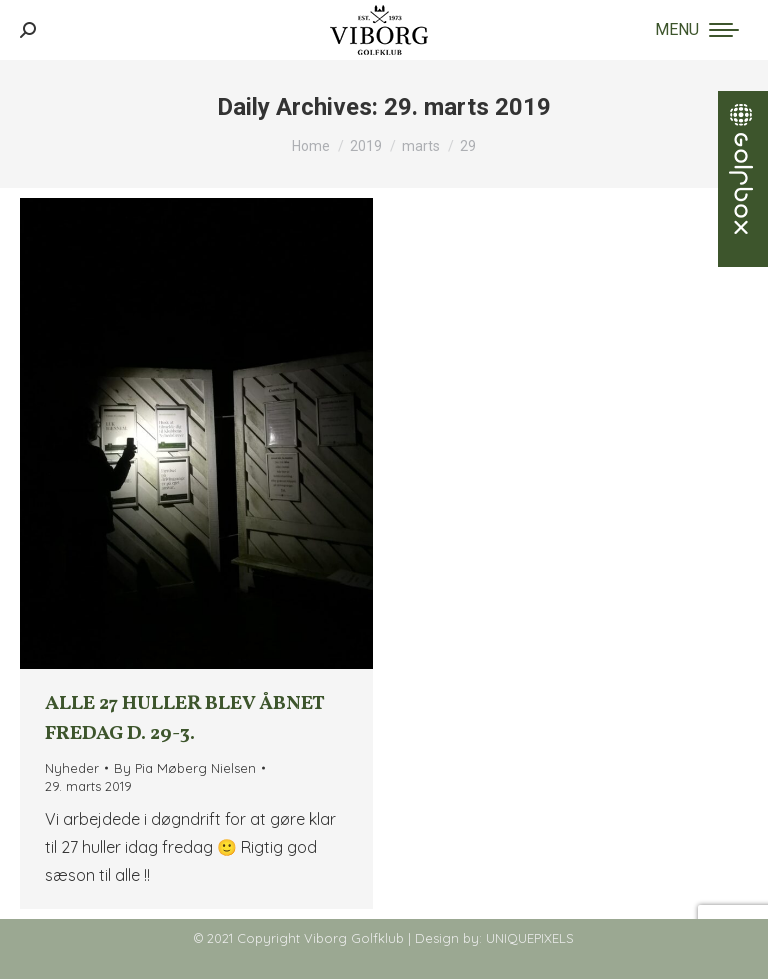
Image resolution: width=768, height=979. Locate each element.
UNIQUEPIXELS (530, 938)
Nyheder (72, 768)
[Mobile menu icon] (697, 30)
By (185, 768)
